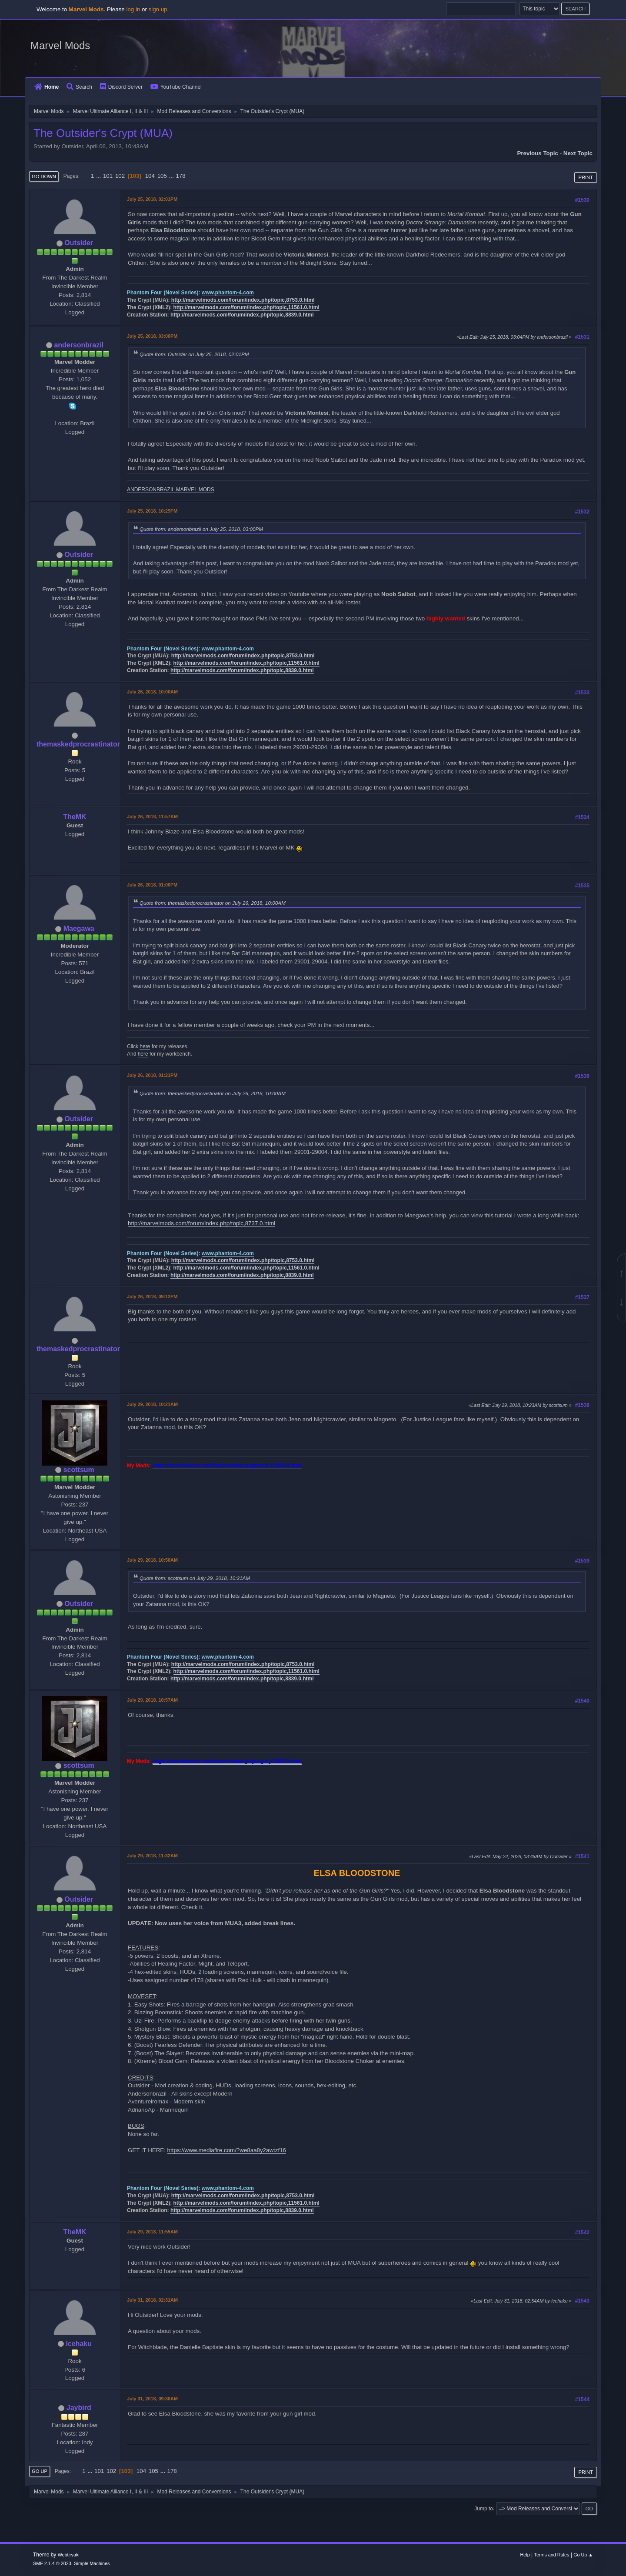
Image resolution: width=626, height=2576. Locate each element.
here (145, 1046)
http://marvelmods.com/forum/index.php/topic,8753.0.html (243, 300)
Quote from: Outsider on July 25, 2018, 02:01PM (194, 354)
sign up (158, 9)
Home (46, 87)
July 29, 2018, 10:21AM (152, 1404)
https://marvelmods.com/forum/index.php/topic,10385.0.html (227, 1466)
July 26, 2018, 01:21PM (152, 1075)
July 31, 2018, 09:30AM (152, 2398)
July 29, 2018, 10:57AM (152, 1700)
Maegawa (78, 928)
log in (133, 9)
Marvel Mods (60, 45)
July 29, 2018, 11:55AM (152, 2231)
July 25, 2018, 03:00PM (152, 336)
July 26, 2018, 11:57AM (152, 816)
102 (120, 176)
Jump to (483, 2508)
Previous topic (537, 153)
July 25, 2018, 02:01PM (152, 199)
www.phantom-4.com (228, 293)
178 (180, 176)
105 (162, 176)
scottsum (78, 1469)
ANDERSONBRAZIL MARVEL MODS (170, 490)
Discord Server (121, 87)
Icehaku (79, 2343)
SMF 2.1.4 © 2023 (52, 2563)
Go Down (44, 176)
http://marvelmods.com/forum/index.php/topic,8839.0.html (242, 315)
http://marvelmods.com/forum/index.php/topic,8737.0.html (201, 1223)
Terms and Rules (551, 2554)
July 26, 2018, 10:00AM (152, 691)
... (99, 176)
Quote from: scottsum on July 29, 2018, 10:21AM (195, 1578)
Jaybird (79, 2407)
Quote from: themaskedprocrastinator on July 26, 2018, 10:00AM (213, 903)
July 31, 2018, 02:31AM (152, 2300)
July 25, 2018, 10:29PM (152, 510)
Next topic (578, 153)
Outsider (78, 243)
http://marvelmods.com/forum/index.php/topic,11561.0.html (246, 307)
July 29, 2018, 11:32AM (152, 1855)
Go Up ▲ (583, 2554)
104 (150, 176)
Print (585, 177)
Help (525, 2554)
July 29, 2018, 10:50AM (152, 1560)
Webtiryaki (69, 2554)
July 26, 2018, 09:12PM (152, 1296)
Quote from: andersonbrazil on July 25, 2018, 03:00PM (201, 529)
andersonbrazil (78, 345)
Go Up (39, 2471)
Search (79, 87)
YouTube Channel (176, 87)
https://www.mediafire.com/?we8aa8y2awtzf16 (226, 2150)
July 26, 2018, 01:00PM (152, 884)
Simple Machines (92, 2563)
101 (108, 176)
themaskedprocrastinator (78, 744)
